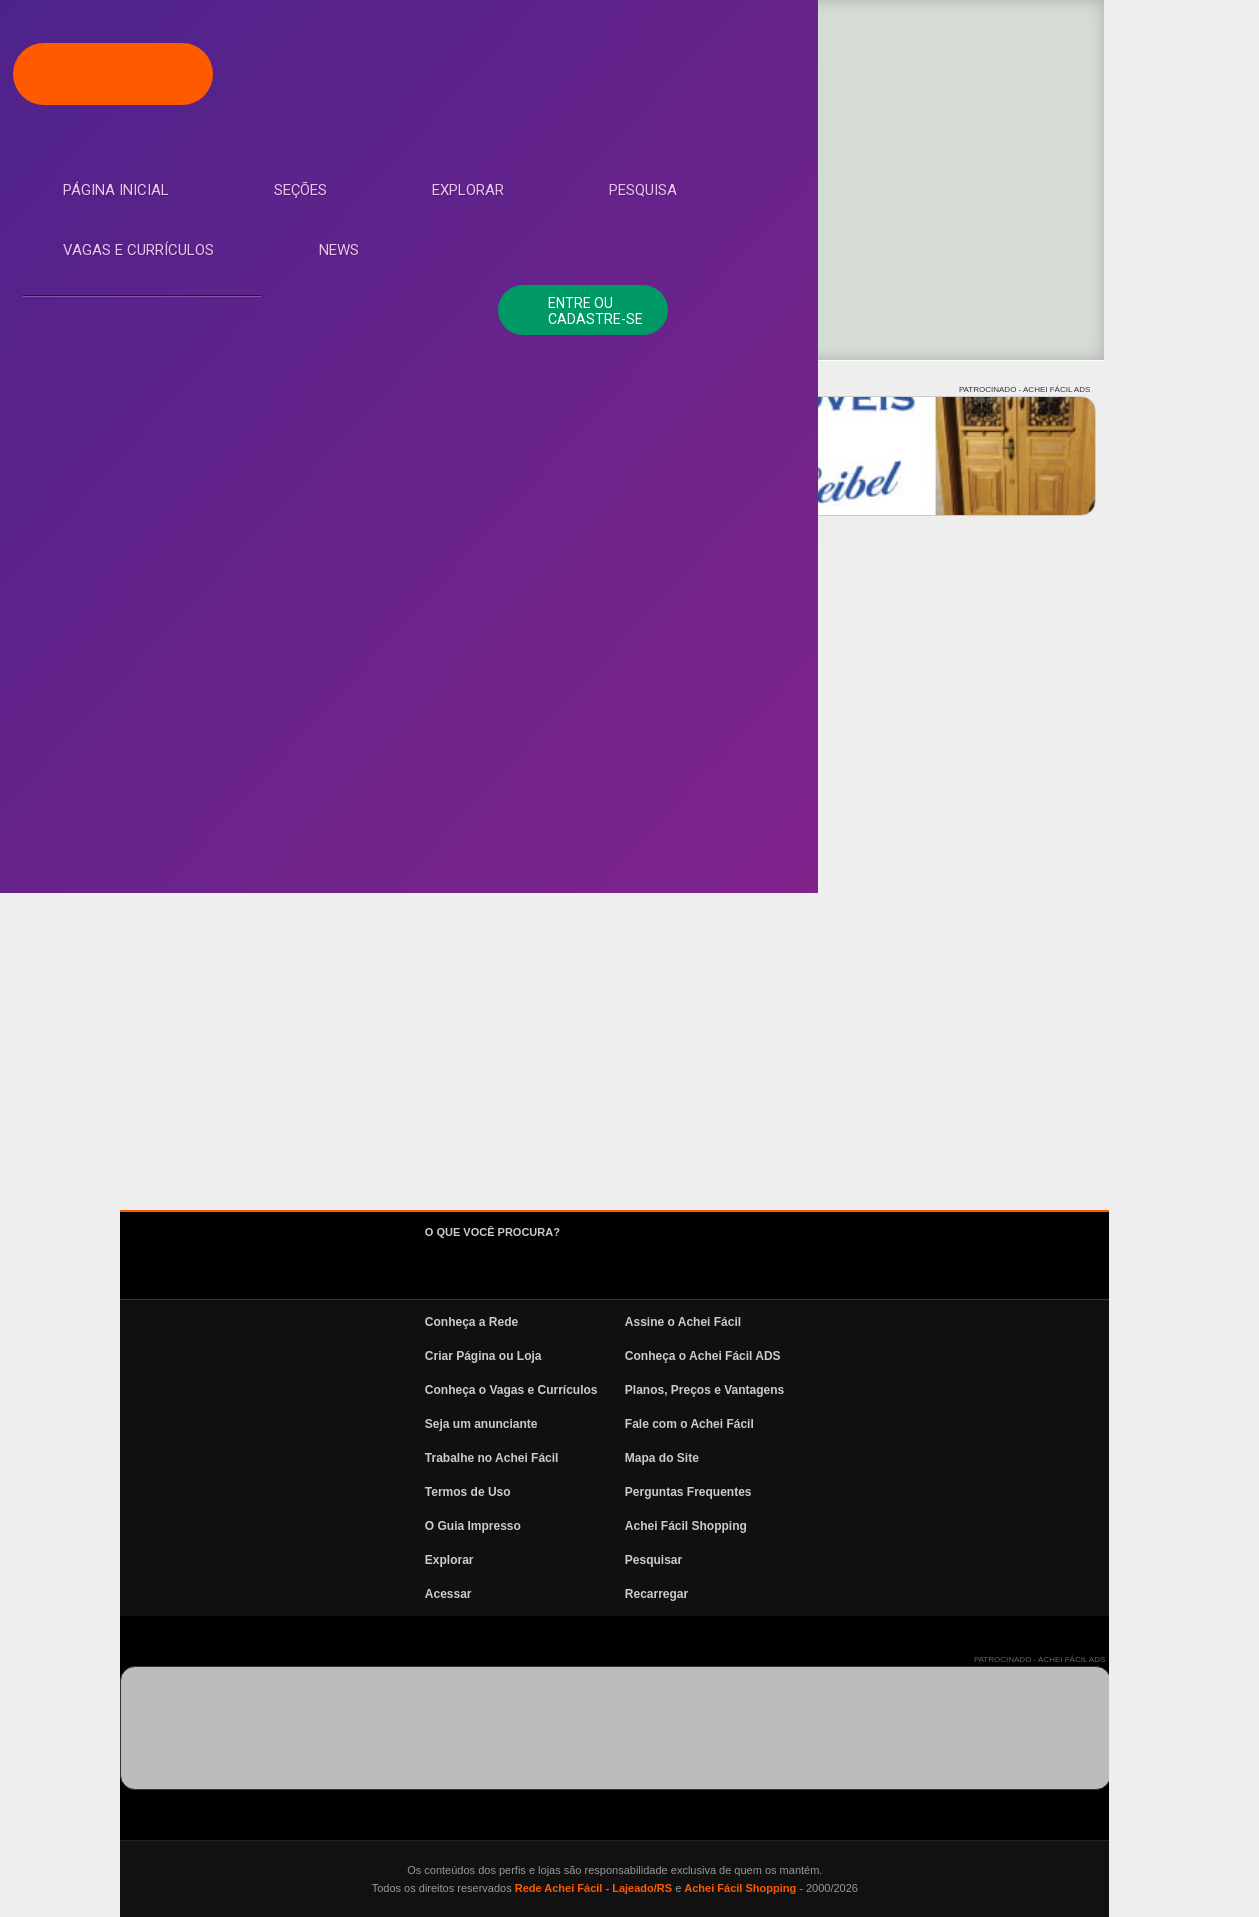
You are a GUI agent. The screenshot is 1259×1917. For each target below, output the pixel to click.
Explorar (116, 327)
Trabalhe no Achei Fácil (642, 1458)
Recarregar (806, 1594)
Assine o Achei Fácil (833, 1322)
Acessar (598, 1594)
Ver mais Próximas (814, 676)
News (100, 507)
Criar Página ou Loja (633, 1356)
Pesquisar (803, 1560)
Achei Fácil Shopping (836, 1526)
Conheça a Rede (621, 1322)
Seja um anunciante (631, 1424)
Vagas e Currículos (155, 447)
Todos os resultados (385, 676)
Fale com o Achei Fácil (839, 1424)
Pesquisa (114, 387)
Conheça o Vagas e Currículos (661, 1390)
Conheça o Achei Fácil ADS (853, 1356)
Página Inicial (133, 207)
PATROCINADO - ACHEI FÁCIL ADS (1174, 389)
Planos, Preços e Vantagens (854, 1390)
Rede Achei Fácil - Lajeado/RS (742, 1888)
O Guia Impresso (623, 1526)
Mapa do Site (812, 1458)
